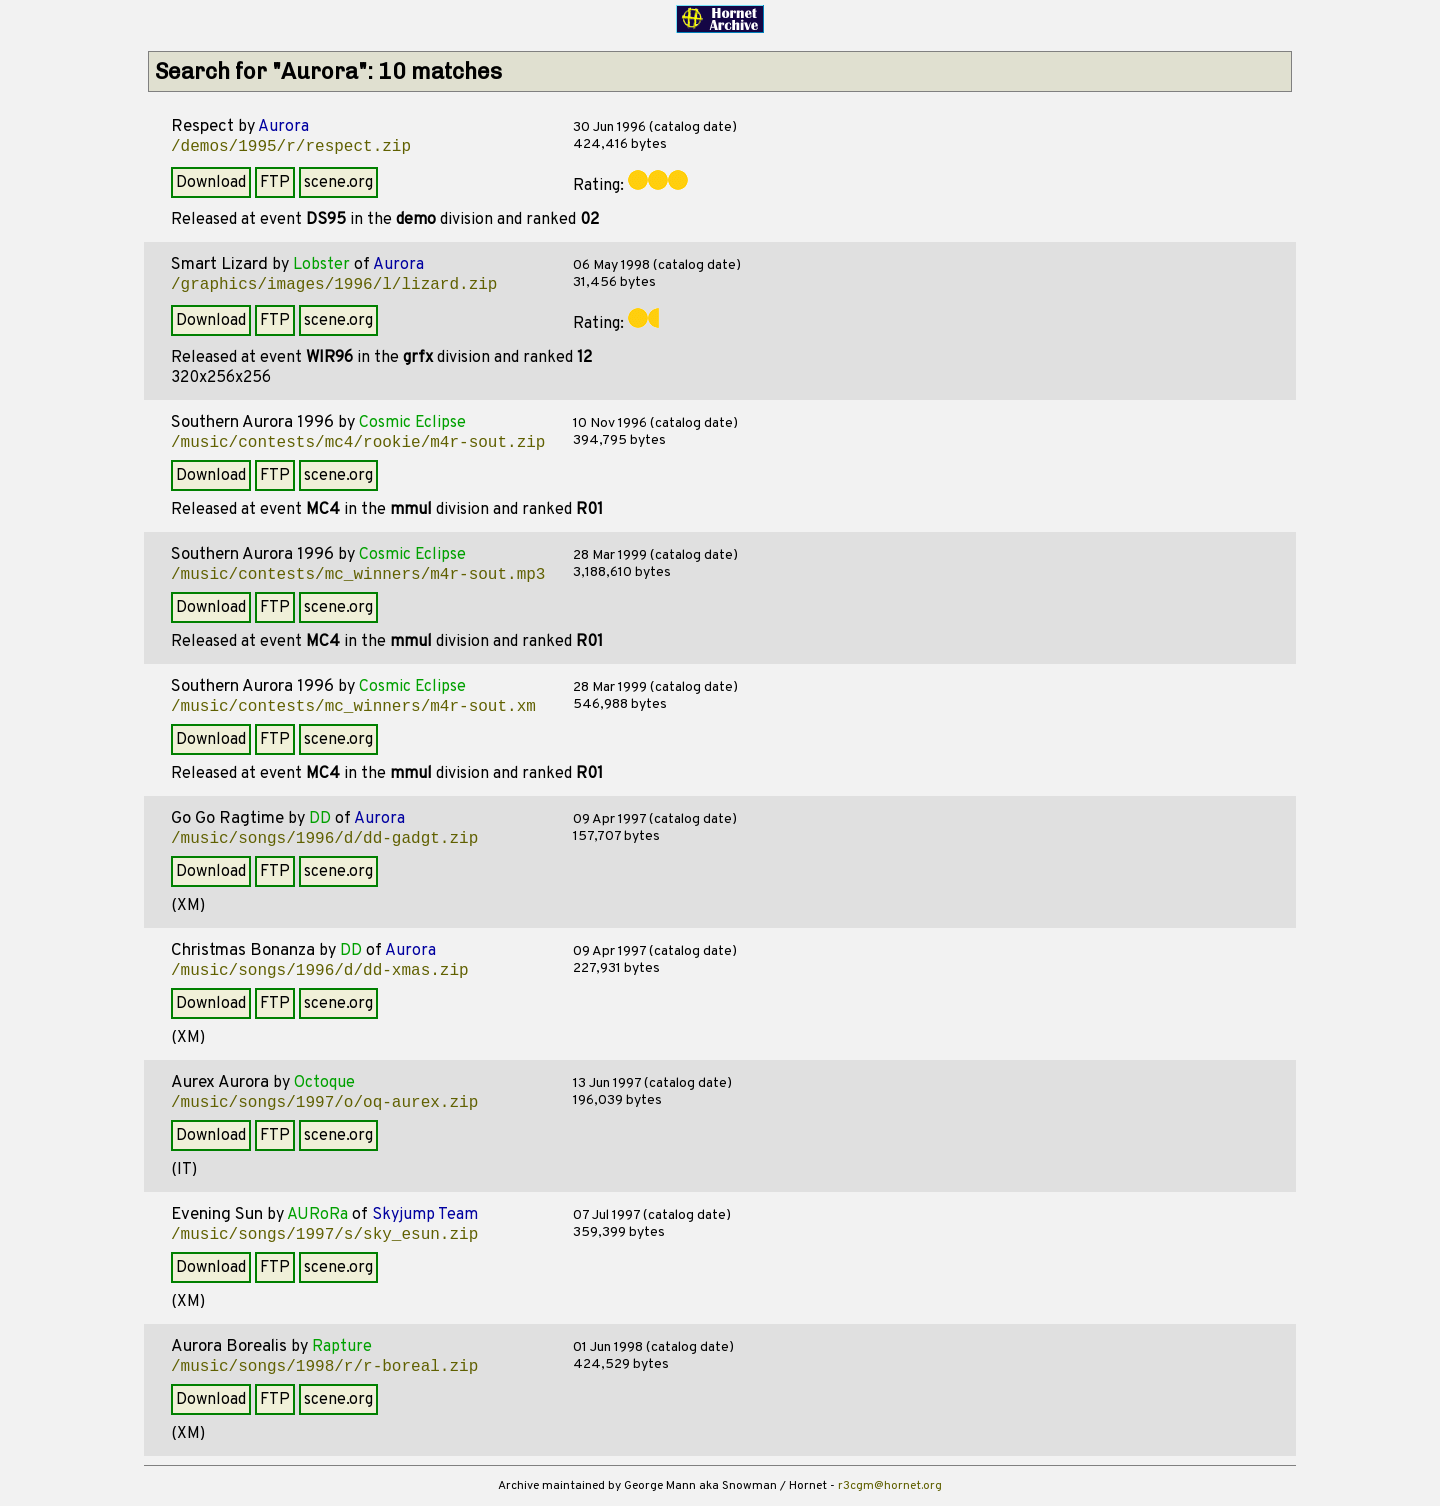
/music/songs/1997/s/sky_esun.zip (324, 1235)
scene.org (338, 183)
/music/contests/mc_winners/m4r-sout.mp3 (358, 575)
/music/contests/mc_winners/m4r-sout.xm (353, 707)
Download (211, 183)
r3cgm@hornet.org (890, 1486)
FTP (275, 183)
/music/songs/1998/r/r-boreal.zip (324, 1367)
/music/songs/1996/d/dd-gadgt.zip (324, 839)
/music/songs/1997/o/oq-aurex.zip (324, 1103)
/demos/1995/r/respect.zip (291, 147)
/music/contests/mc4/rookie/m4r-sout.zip (358, 443)
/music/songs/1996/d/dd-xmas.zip (320, 971)
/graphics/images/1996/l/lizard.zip (334, 285)
